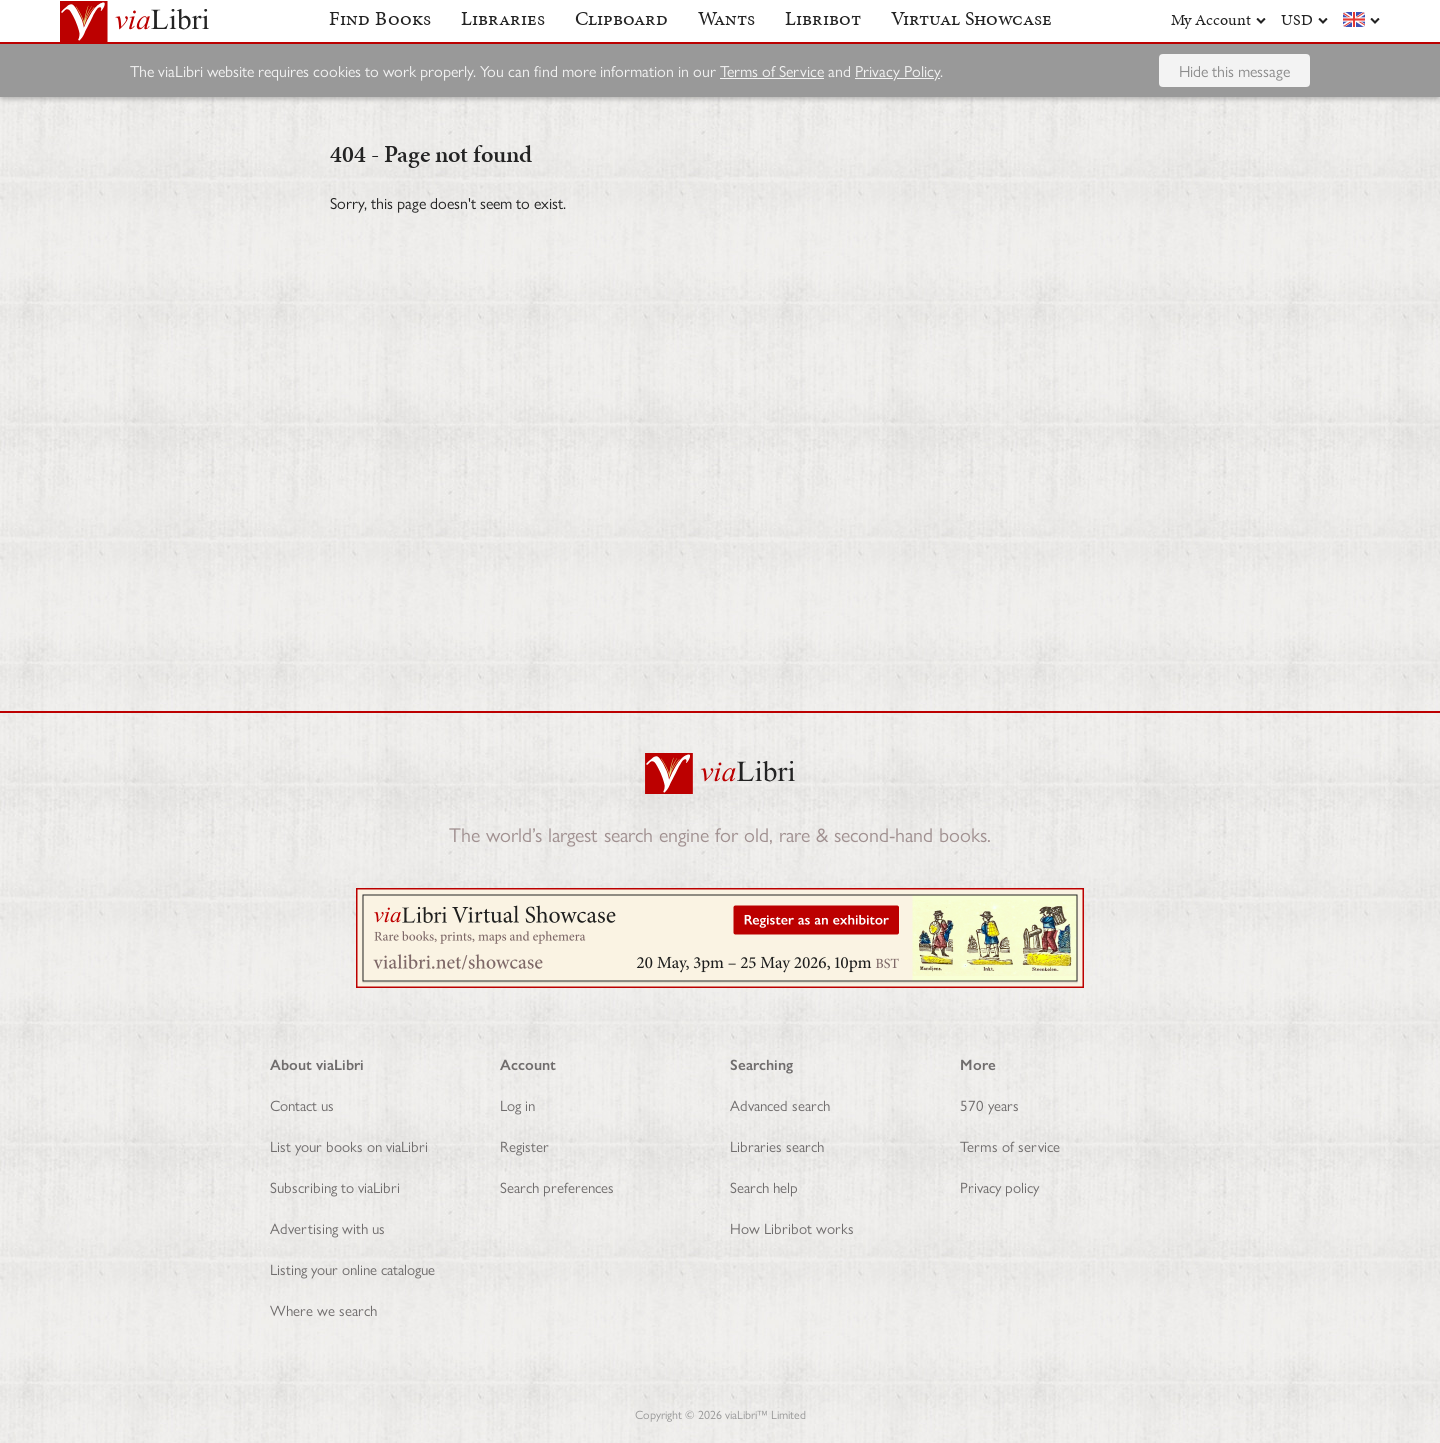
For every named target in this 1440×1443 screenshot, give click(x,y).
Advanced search (780, 1104)
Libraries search (777, 1145)
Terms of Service (772, 104)
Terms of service (1010, 1145)
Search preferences (557, 1186)
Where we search (323, 1309)
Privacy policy (999, 1186)
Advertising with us (327, 1227)
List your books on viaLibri (349, 1145)
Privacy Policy (897, 104)
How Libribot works (792, 1227)
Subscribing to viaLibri (335, 1186)
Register (524, 1145)
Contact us (302, 1104)
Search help (764, 1186)
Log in (517, 1104)
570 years (989, 1104)
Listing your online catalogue (352, 1268)
